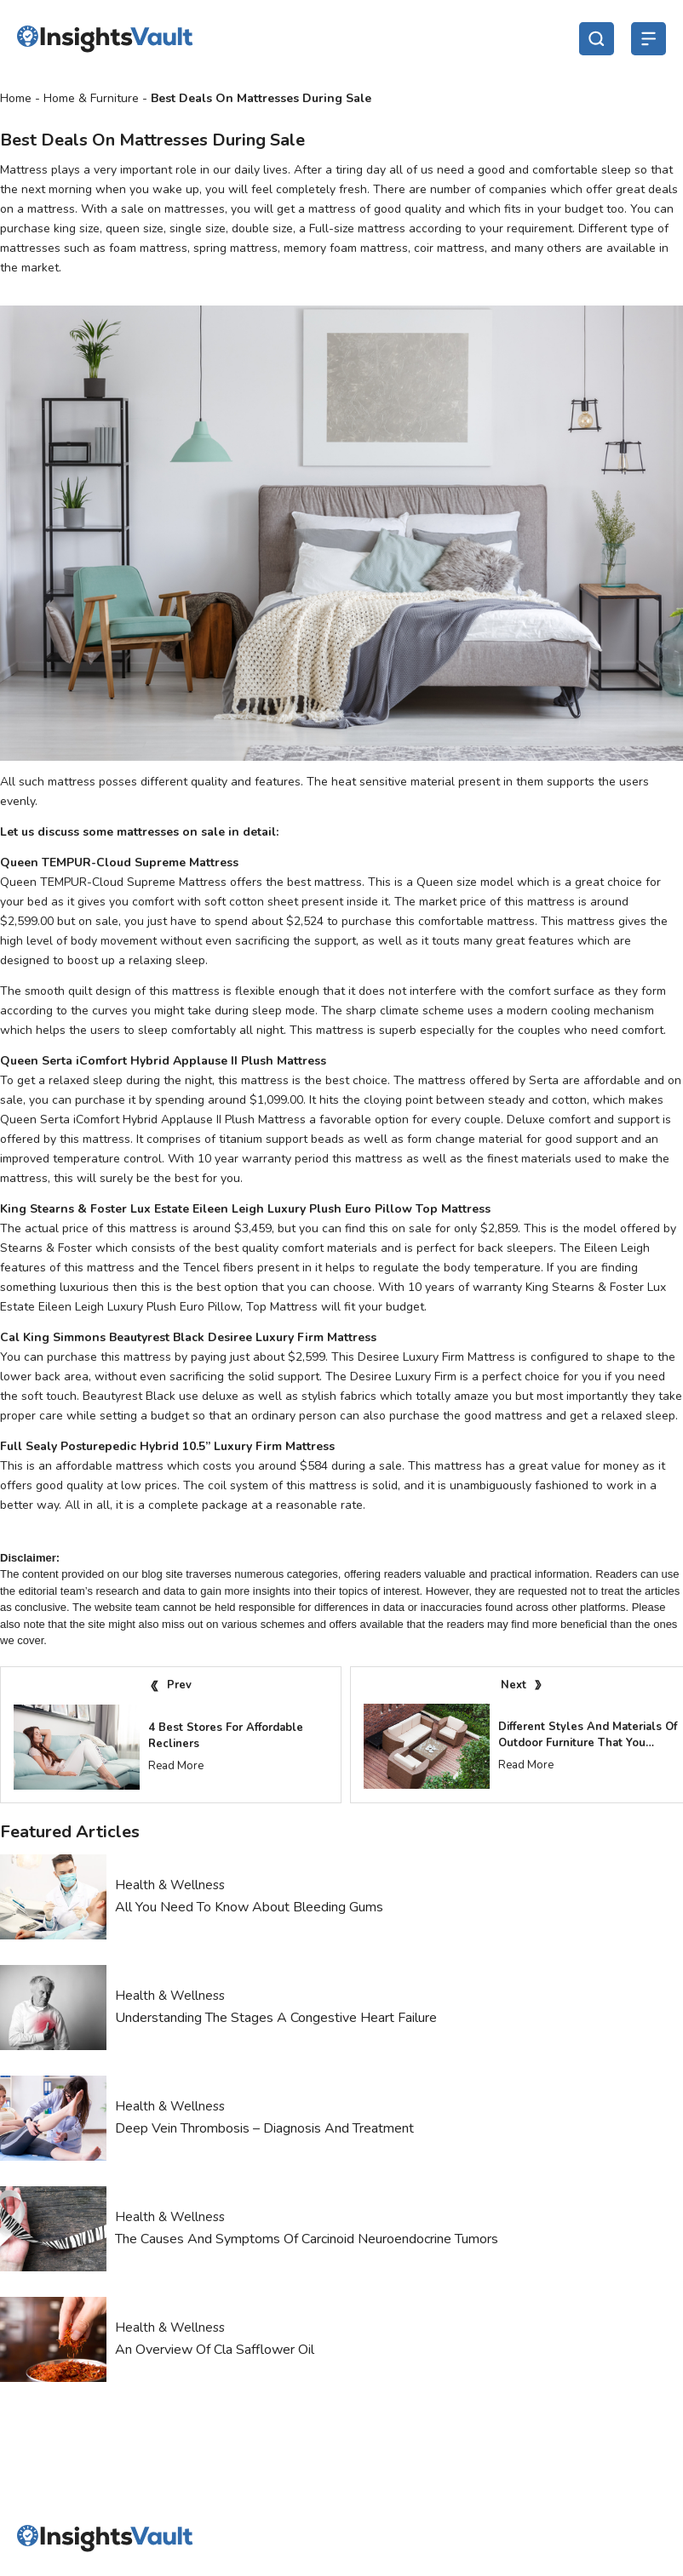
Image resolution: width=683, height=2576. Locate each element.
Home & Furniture (91, 98)
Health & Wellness (170, 1885)
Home (16, 98)
